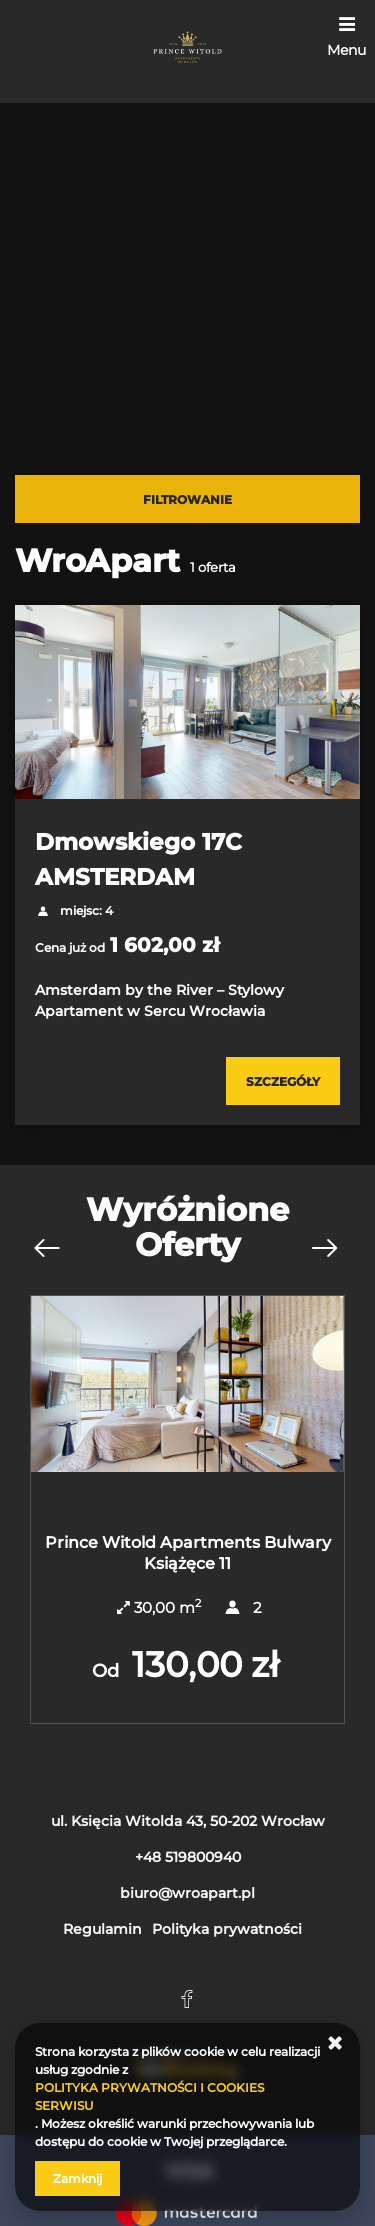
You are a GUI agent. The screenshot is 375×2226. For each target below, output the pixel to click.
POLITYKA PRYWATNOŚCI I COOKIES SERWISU (149, 2096)
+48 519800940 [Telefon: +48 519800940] (188, 1857)
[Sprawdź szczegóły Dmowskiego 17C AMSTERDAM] (283, 1081)
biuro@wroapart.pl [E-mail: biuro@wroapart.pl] (187, 1893)
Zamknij (77, 2178)
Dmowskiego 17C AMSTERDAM (138, 859)
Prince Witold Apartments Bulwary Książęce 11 (188, 1553)
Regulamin (102, 1929)
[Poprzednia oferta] (46, 1249)
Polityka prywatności (227, 1929)
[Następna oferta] (324, 1249)
